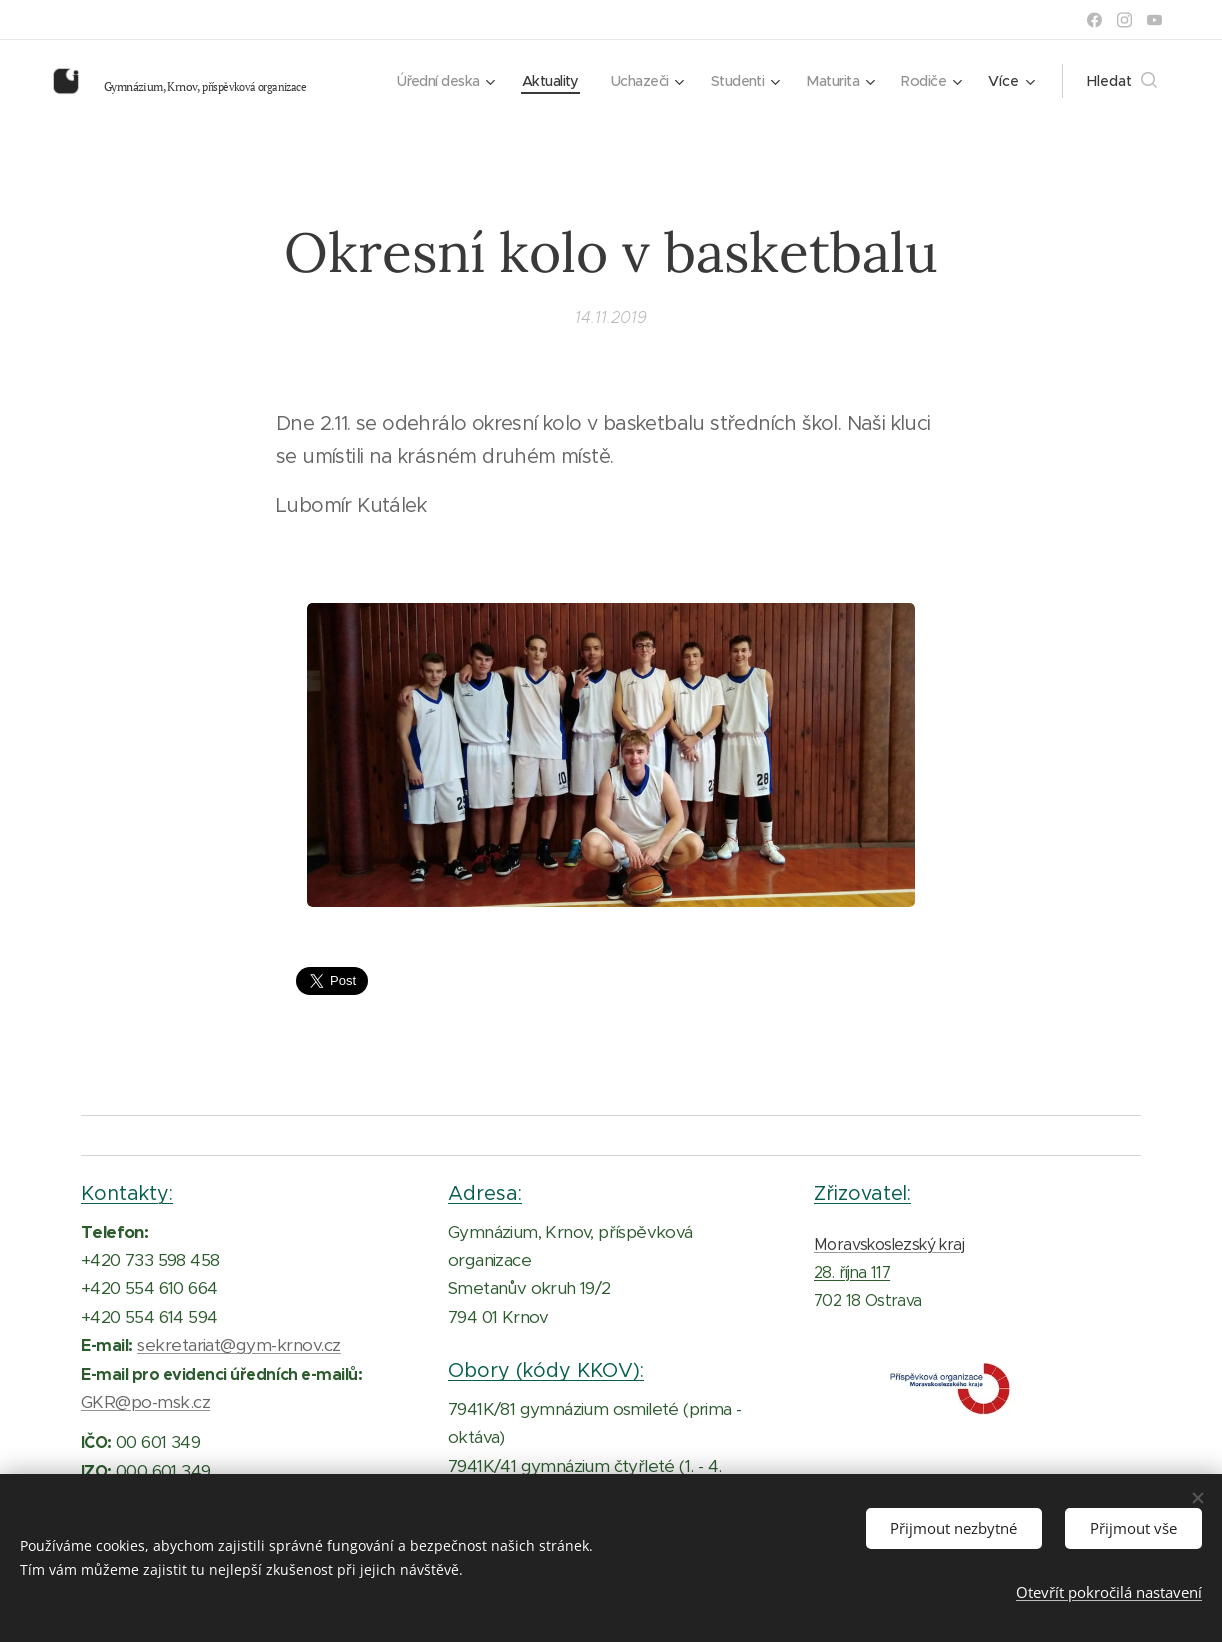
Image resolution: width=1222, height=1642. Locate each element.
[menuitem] (425, 81)
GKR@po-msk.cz (145, 1402)
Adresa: (485, 1193)
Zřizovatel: (862, 1193)
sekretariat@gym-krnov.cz (239, 1345)
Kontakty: (127, 1193)
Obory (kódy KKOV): (546, 1370)
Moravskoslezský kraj (889, 1244)
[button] (1122, 81)
